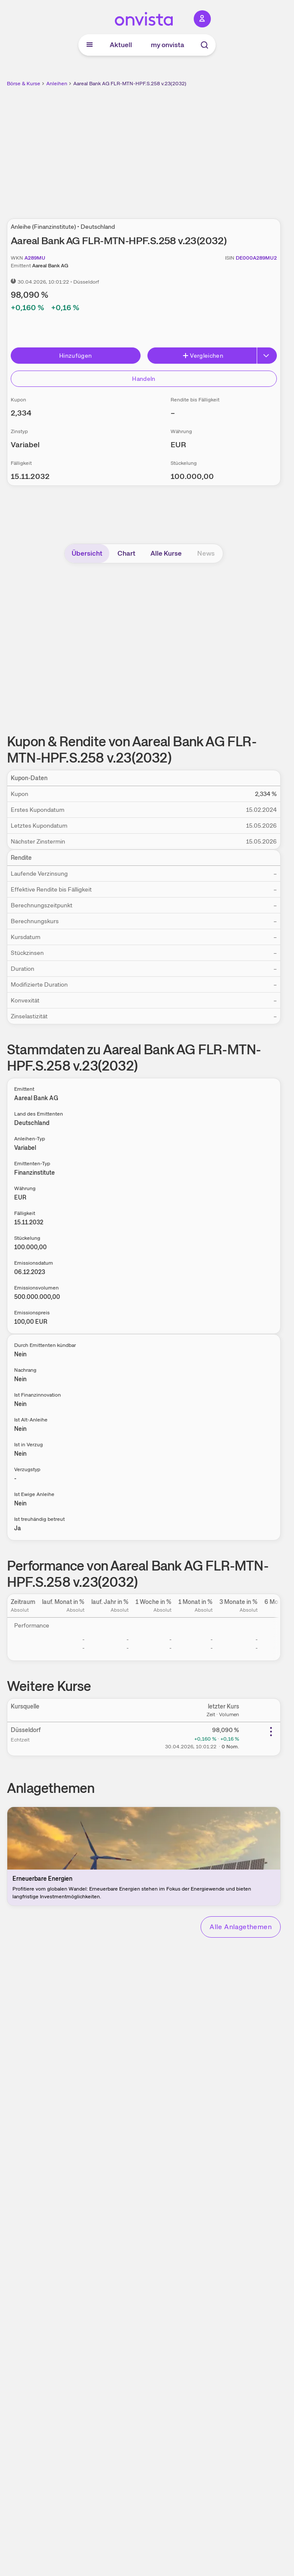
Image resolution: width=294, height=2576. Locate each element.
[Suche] (204, 45)
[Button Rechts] (267, 355)
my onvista (167, 44)
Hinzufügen (75, 355)
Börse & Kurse (23, 83)
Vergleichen (202, 355)
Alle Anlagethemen (241, 1926)
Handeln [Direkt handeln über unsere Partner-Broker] (143, 379)
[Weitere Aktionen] (271, 1732)
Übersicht (87, 553)
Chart (126, 553)
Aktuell (121, 44)
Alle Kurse (166, 553)
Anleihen (56, 83)
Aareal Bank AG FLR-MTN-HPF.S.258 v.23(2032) (129, 83)
